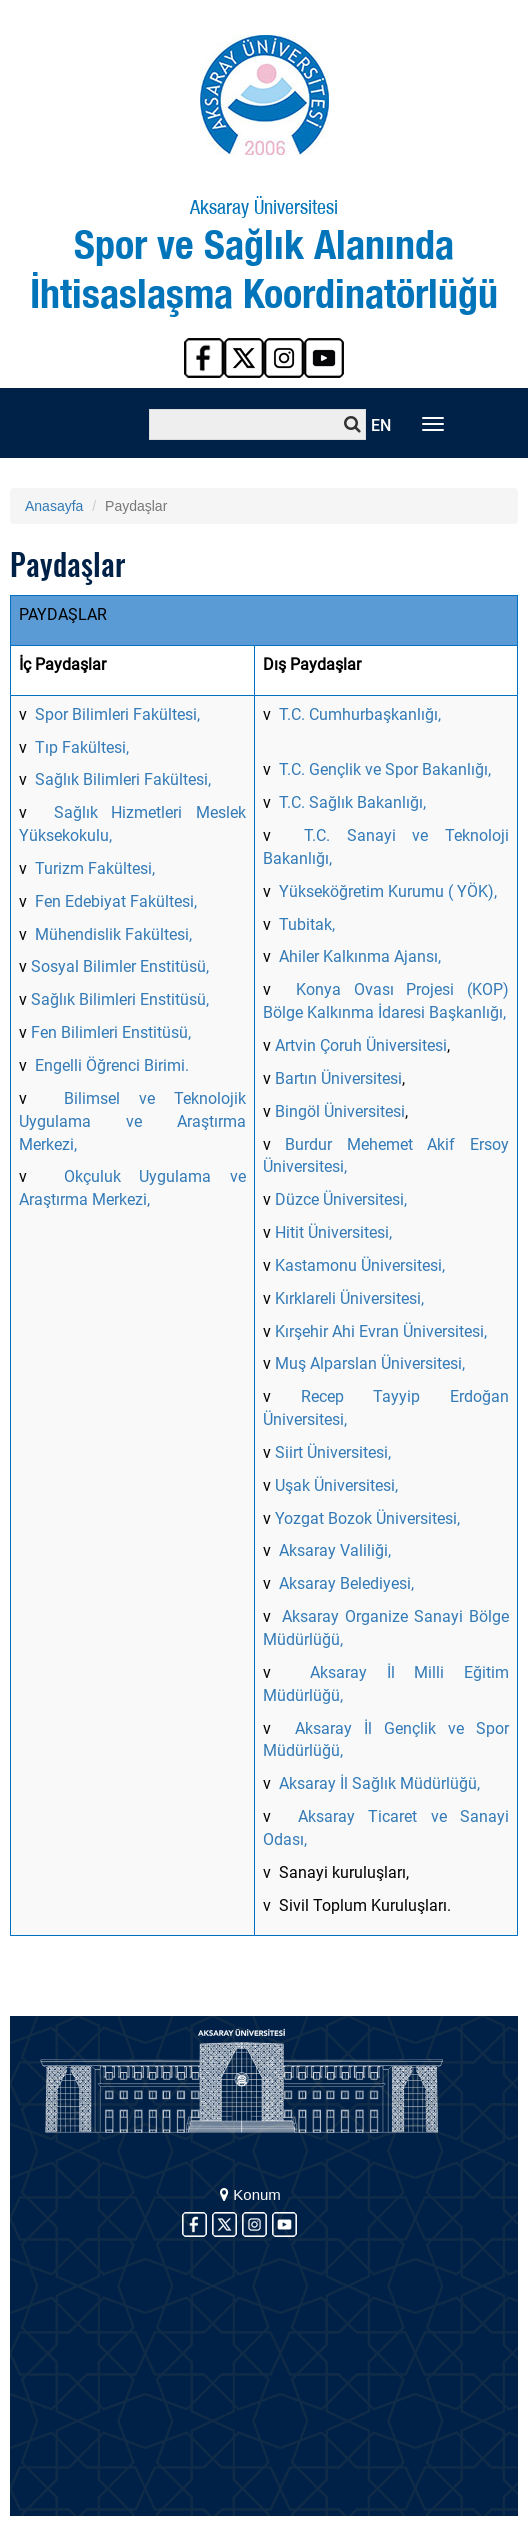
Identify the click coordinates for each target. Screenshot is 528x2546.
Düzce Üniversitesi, (339, 1199)
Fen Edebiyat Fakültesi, (116, 901)
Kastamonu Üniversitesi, (360, 1265)
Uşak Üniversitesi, (336, 1485)
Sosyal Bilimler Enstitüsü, (120, 966)
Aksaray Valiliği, (335, 1550)
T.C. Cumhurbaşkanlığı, (360, 714)
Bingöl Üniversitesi (340, 1111)
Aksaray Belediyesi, (346, 1583)
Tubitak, (307, 924)
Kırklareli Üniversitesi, (351, 1298)
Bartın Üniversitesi (338, 1078)
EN (381, 425)
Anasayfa (54, 506)
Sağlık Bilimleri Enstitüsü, (120, 999)
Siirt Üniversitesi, (333, 1452)
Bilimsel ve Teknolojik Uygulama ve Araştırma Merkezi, (132, 1121)
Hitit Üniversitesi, (333, 1232)
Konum (250, 2194)
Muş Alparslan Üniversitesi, (370, 1363)
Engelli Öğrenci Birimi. (112, 1065)
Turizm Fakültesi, (95, 868)
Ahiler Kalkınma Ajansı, (360, 956)
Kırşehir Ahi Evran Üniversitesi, (381, 1331)
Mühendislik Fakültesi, (111, 934)
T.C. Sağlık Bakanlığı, (352, 802)
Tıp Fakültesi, (82, 747)
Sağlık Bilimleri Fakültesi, (123, 779)
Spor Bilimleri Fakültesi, (117, 714)
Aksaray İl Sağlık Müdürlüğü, (379, 1783)
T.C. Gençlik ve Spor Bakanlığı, (385, 769)
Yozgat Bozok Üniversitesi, (367, 1518)
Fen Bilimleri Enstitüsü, (111, 1032)
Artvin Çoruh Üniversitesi (361, 1045)
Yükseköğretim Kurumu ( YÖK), (388, 891)
